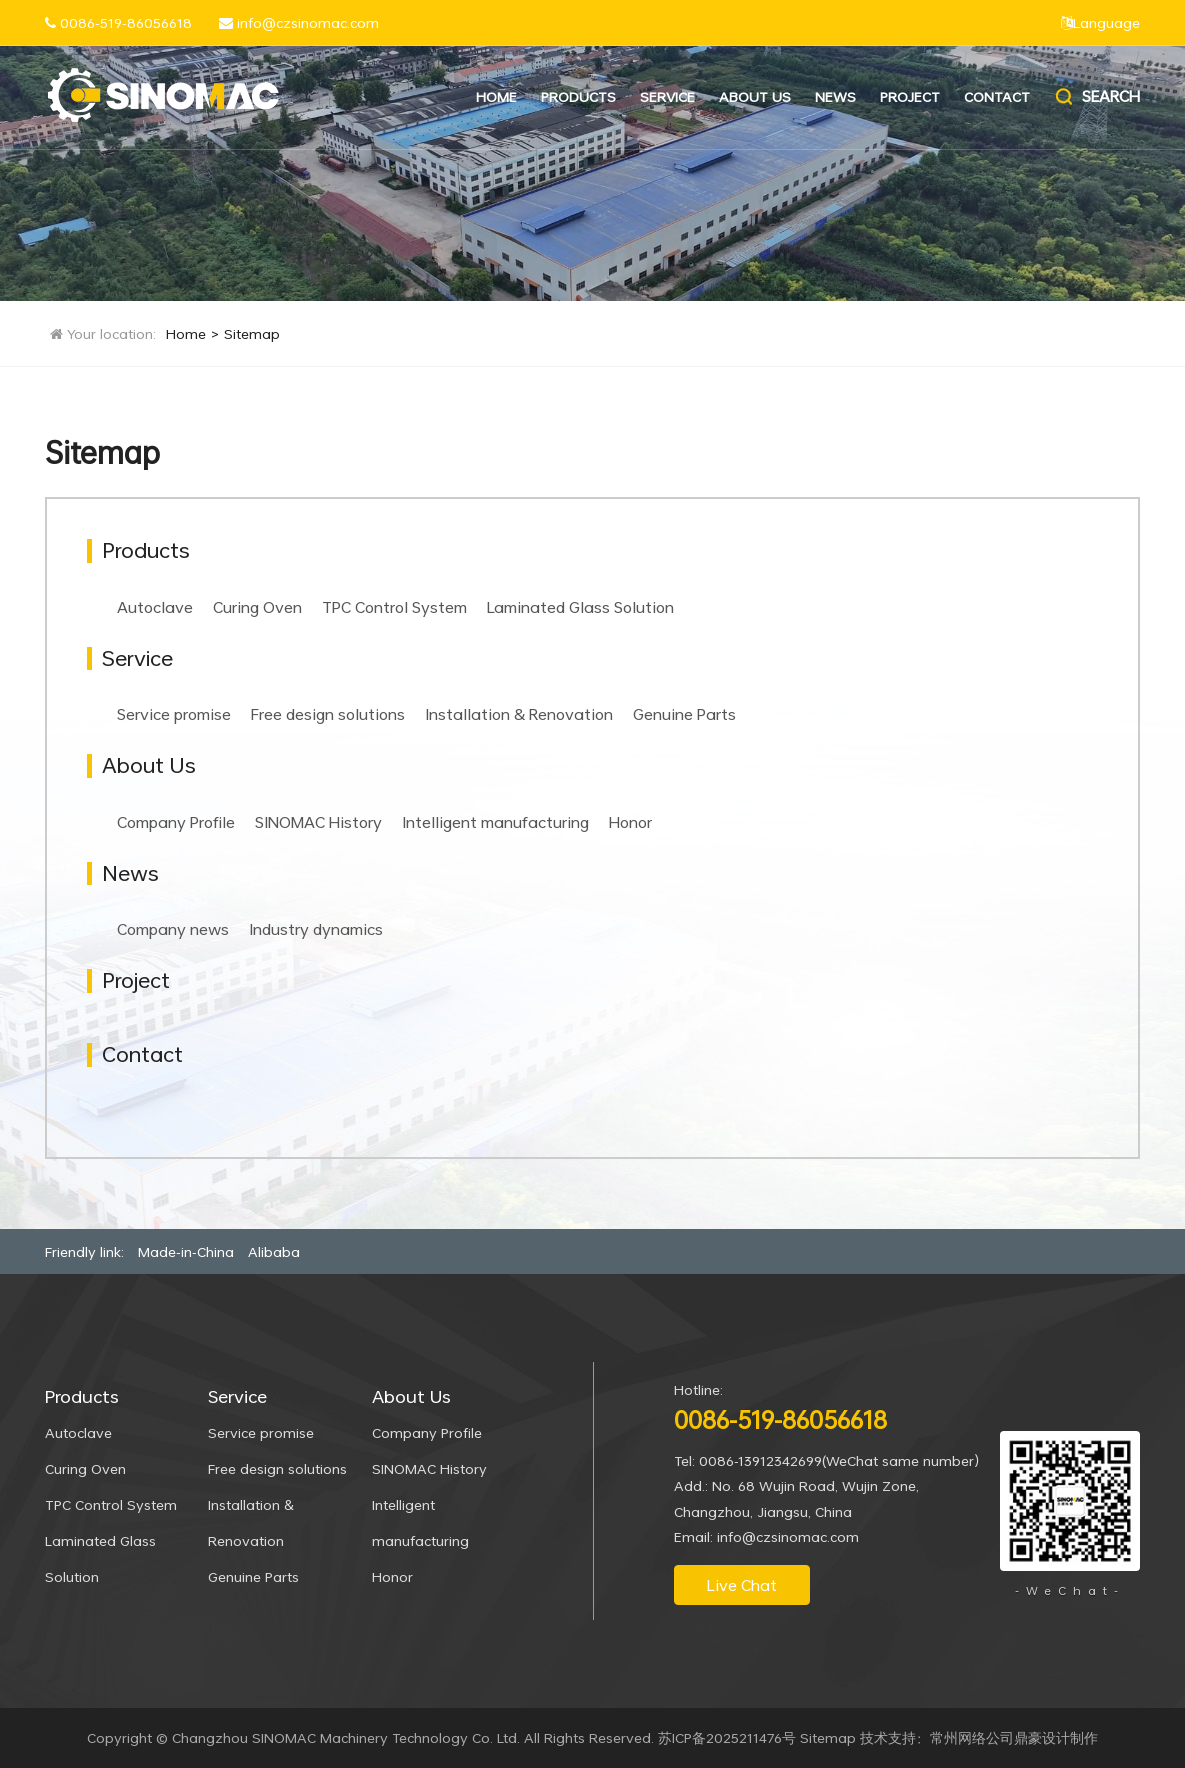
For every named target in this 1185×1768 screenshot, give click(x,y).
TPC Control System (394, 607)
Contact (997, 96)
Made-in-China (186, 1251)
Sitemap (252, 333)
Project (910, 96)
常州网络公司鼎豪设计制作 (1014, 1737)
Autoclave (155, 607)
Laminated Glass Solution (580, 607)
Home (496, 96)
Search (1096, 96)
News (835, 96)
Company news (173, 929)
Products (578, 96)
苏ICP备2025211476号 (727, 1737)
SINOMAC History (318, 822)
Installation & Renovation (519, 714)
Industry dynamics (316, 929)
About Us (755, 96)
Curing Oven (257, 607)
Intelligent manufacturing (495, 822)
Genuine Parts (684, 714)
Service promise (174, 714)
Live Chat (742, 1585)
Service (667, 96)
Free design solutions (328, 714)
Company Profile (176, 822)
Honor (630, 822)
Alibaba (274, 1251)
